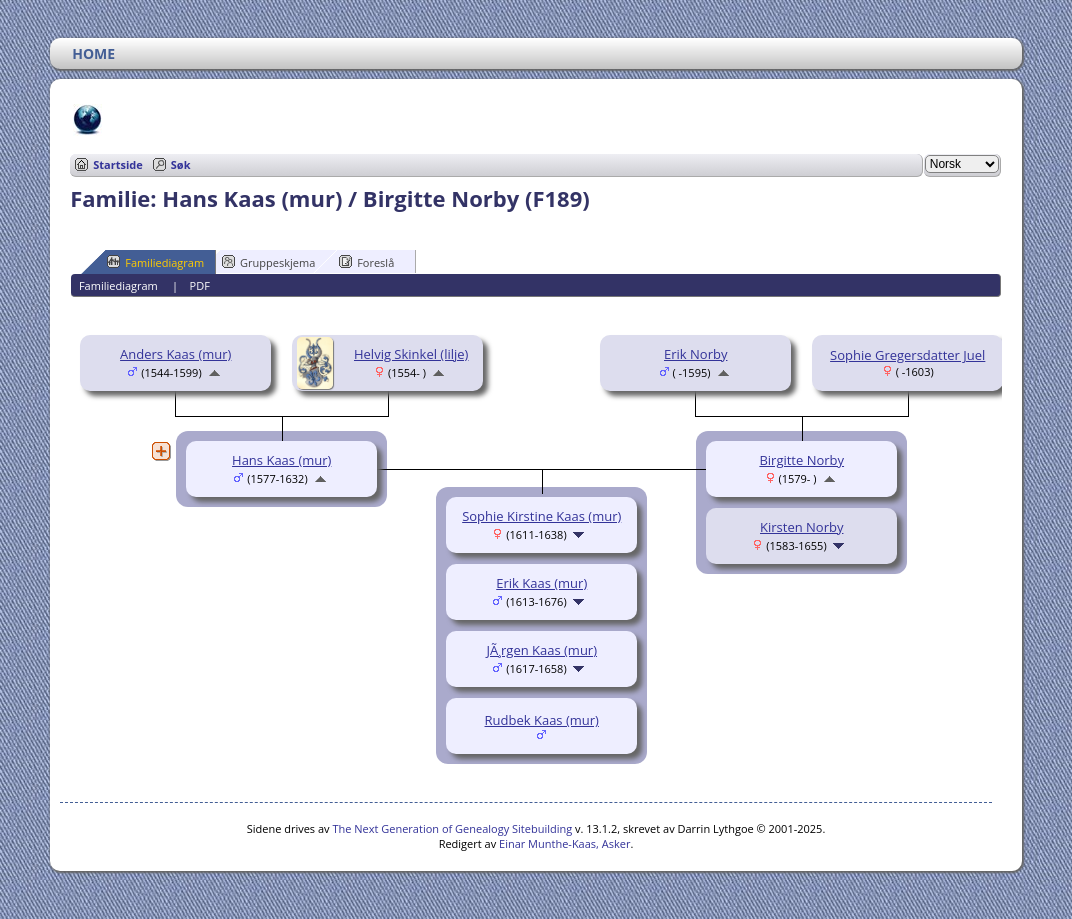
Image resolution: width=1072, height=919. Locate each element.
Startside (118, 164)
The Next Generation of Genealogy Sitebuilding (452, 828)
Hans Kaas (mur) (281, 460)
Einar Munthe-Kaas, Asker (564, 843)
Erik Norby (695, 354)
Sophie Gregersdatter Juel (907, 355)
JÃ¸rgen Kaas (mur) (541, 650)
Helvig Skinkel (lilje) (411, 354)
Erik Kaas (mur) (541, 583)
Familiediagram (155, 262)
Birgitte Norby (801, 460)
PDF (200, 285)
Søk (181, 164)
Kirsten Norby (801, 527)
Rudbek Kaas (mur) (542, 720)
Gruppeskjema (268, 262)
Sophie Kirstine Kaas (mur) (541, 516)
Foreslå (366, 262)
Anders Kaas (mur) (175, 354)
